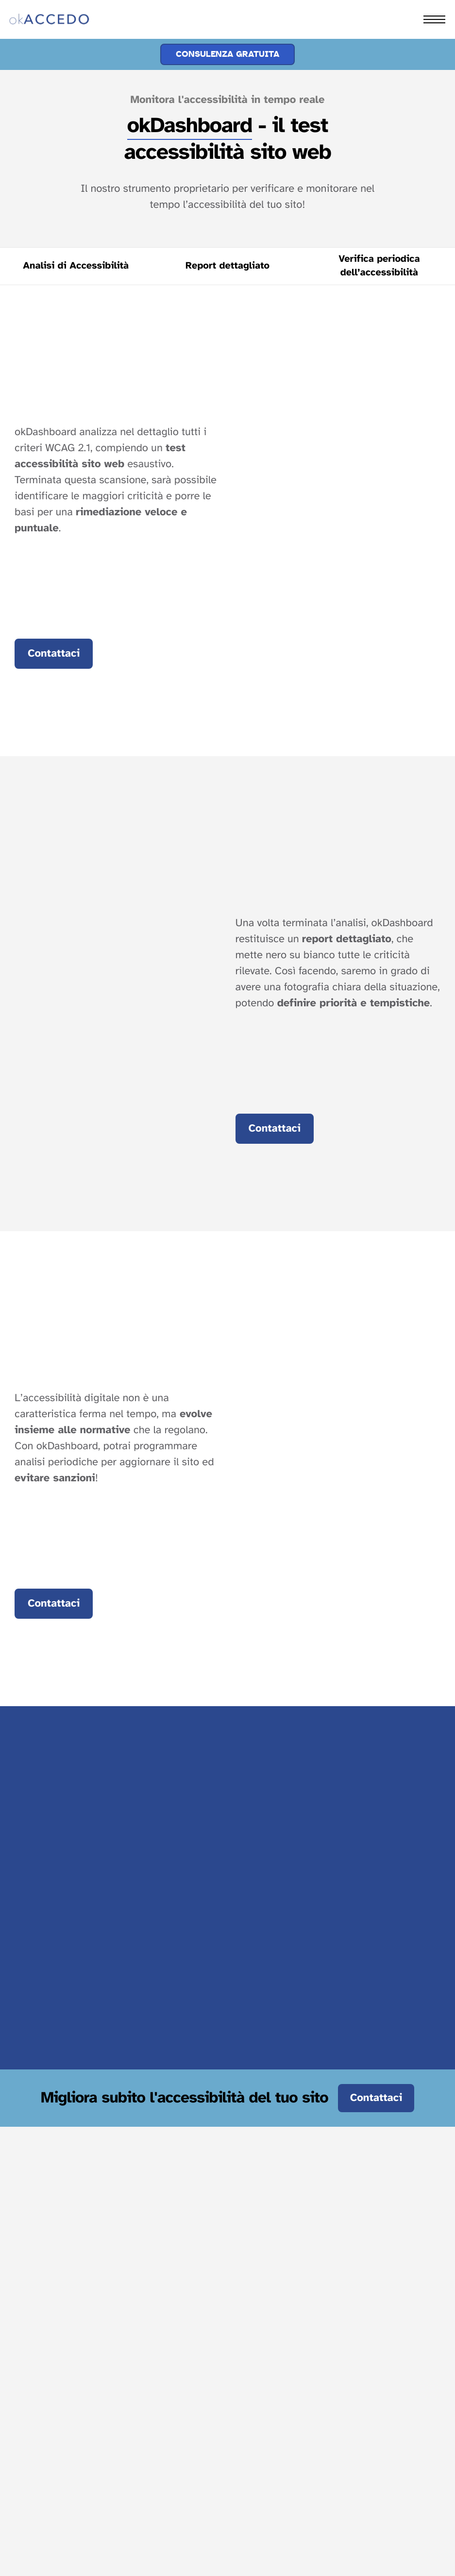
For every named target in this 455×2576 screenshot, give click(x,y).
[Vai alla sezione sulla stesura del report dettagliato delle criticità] (227, 266)
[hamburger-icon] (434, 19)
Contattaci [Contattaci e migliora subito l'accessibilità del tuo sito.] (376, 2098)
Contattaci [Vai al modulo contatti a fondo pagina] (54, 653)
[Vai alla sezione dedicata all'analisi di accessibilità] (76, 266)
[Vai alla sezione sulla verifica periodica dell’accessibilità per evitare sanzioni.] (379, 266)
